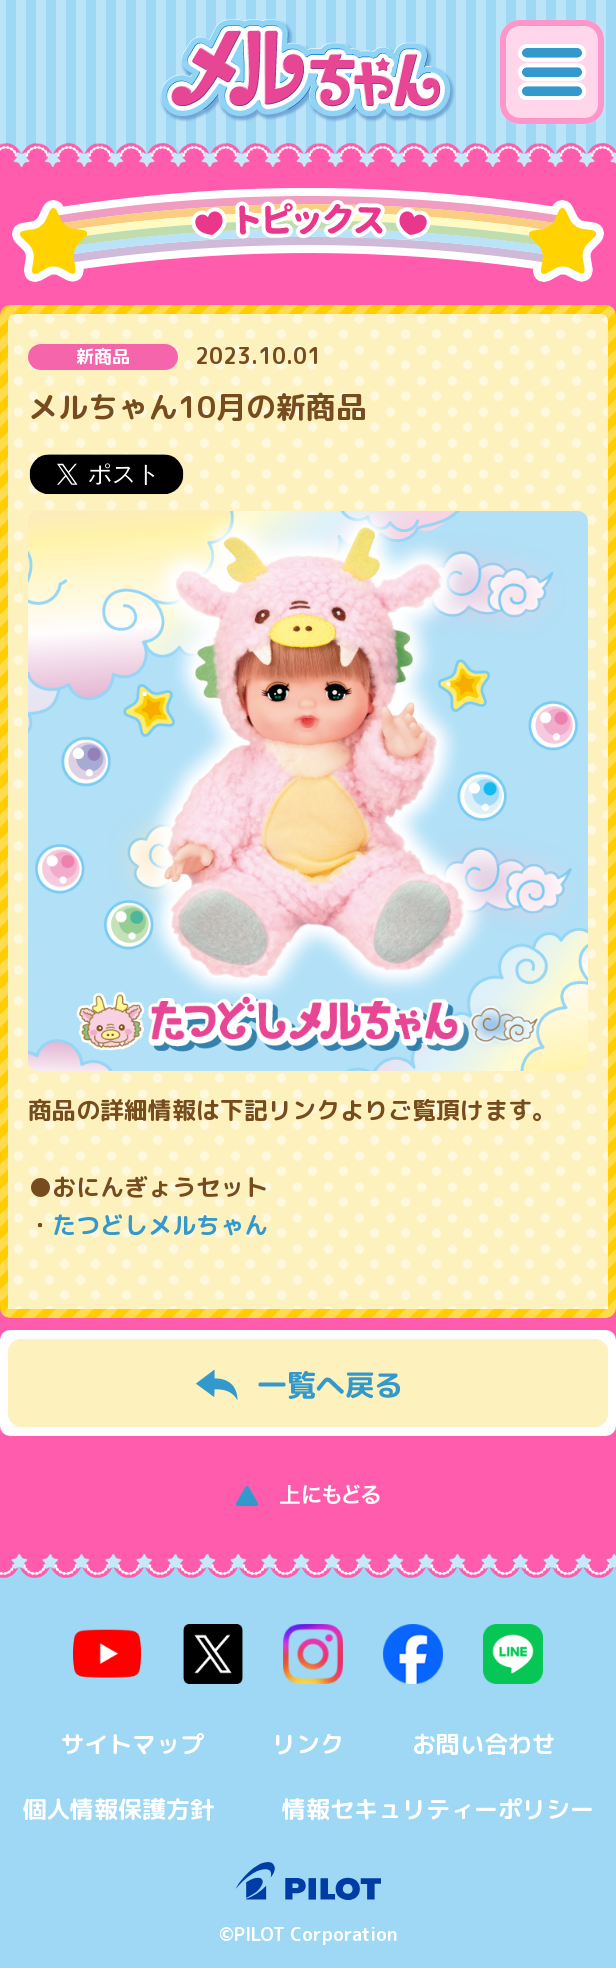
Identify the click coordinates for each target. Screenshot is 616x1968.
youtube (108, 1654)
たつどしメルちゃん (160, 1225)
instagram (313, 1654)
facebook (413, 1654)
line (513, 1654)
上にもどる (308, 1491)
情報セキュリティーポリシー (438, 1809)
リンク (308, 1744)
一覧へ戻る (308, 1383)
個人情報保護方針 (118, 1809)
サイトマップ (132, 1744)
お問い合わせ (484, 1744)
